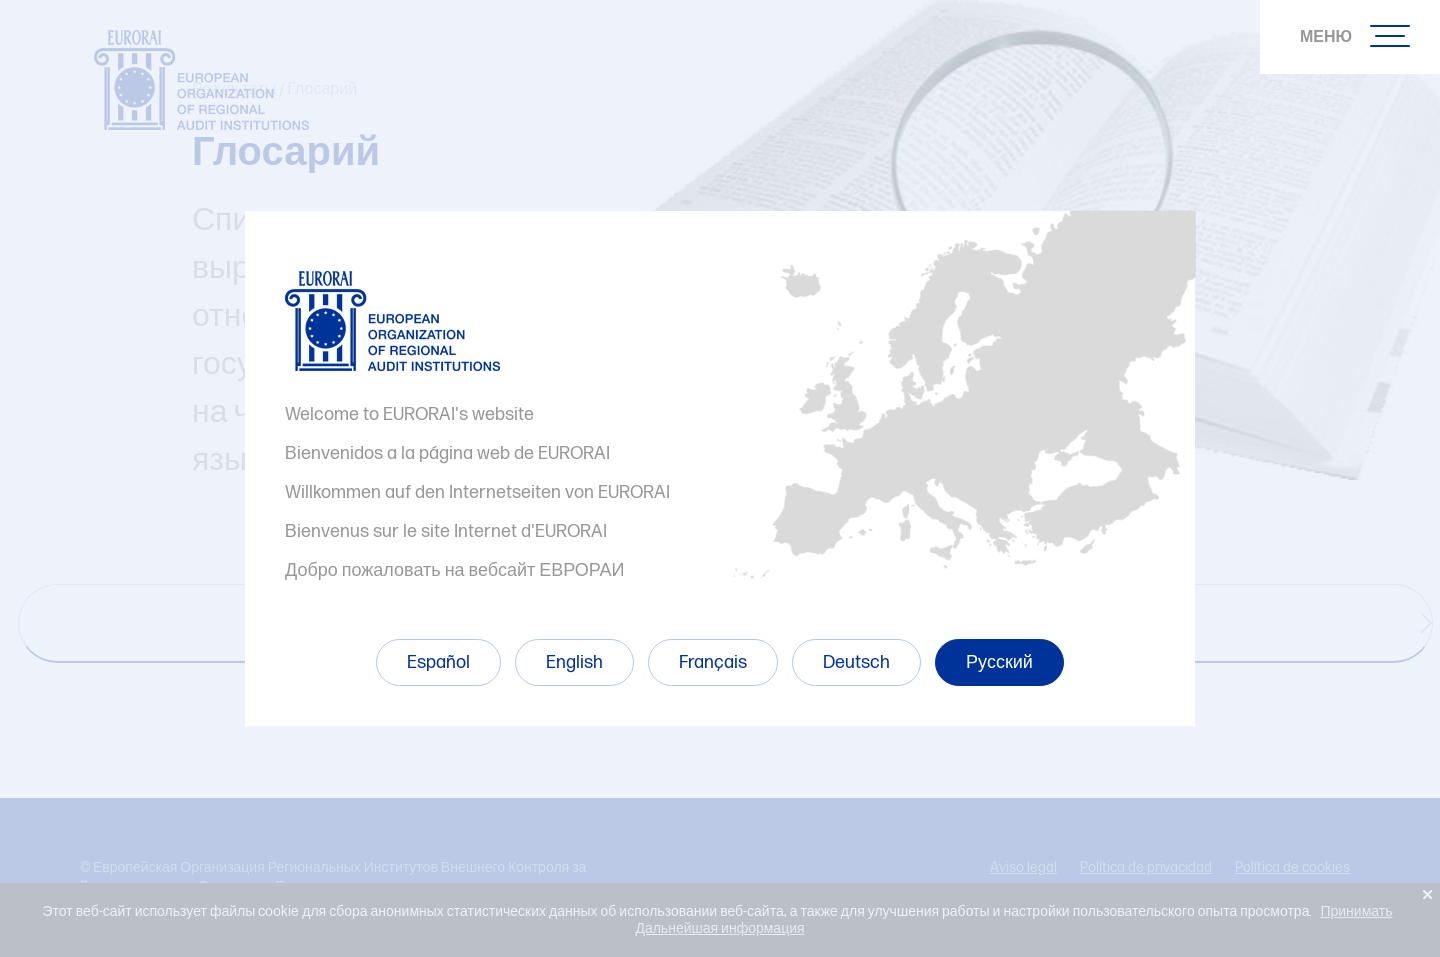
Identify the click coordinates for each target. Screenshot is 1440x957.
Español (438, 662)
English (574, 662)
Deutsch (856, 662)
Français (713, 662)
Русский (999, 662)
